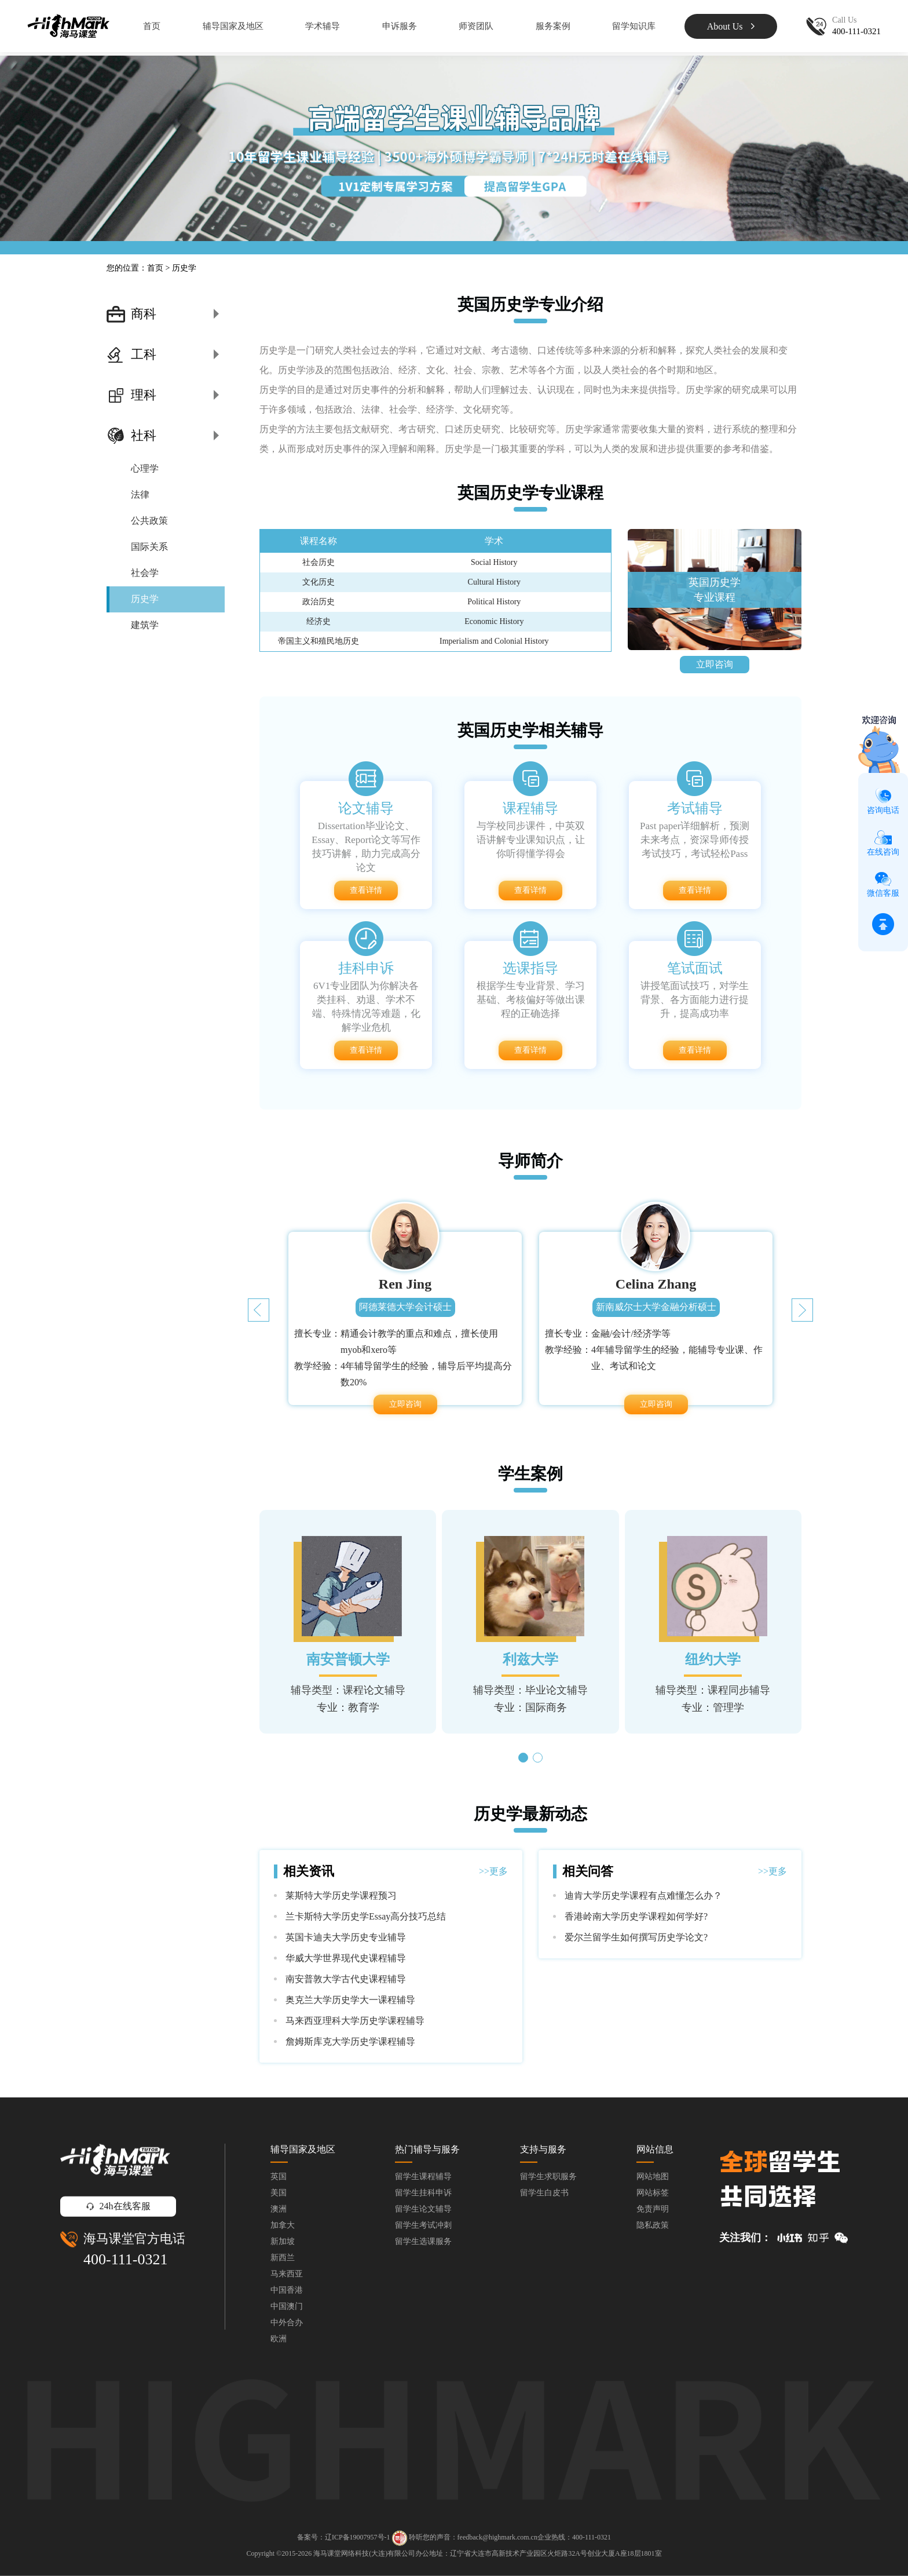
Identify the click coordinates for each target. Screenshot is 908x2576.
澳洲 (278, 2209)
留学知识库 (634, 26)
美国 (278, 2192)
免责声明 (652, 2209)
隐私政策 (652, 2225)
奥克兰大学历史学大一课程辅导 (350, 2000)
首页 (151, 26)
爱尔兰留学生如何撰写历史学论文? (636, 1937)
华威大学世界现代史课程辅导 (345, 1958)
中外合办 (286, 2322)
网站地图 (652, 2176)
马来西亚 (286, 2273)
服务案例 (553, 26)
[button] (802, 1310)
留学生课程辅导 (423, 2176)
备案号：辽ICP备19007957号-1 (343, 2538)
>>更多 (493, 1871)
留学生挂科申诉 (423, 2192)
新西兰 (282, 2257)
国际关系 (149, 547)
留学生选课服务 (423, 2241)
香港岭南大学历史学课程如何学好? (636, 1916)
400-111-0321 (125, 2259)
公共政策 (149, 521)
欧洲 (278, 2338)
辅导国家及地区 (233, 26)
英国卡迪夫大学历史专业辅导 (345, 1937)
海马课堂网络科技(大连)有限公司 (364, 2553)
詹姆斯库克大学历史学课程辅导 (350, 2041)
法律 (140, 494)
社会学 (145, 573)
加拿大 (282, 2225)
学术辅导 (322, 26)
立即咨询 (714, 664)
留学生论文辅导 (423, 2209)
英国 (278, 2176)
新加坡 (282, 2241)
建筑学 (145, 625)
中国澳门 (286, 2306)
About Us (731, 26)
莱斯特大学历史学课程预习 (341, 1895)
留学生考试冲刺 (423, 2225)
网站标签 (652, 2192)
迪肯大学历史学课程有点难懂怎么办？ (643, 1895)
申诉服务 (399, 26)
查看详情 (366, 890)
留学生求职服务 (548, 2176)
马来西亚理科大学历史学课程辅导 (354, 2021)
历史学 (145, 599)
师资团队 (476, 26)
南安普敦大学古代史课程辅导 (345, 1979)
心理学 (145, 468)
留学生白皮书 (544, 2192)
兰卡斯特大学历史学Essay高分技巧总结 (365, 1916)
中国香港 (286, 2290)
